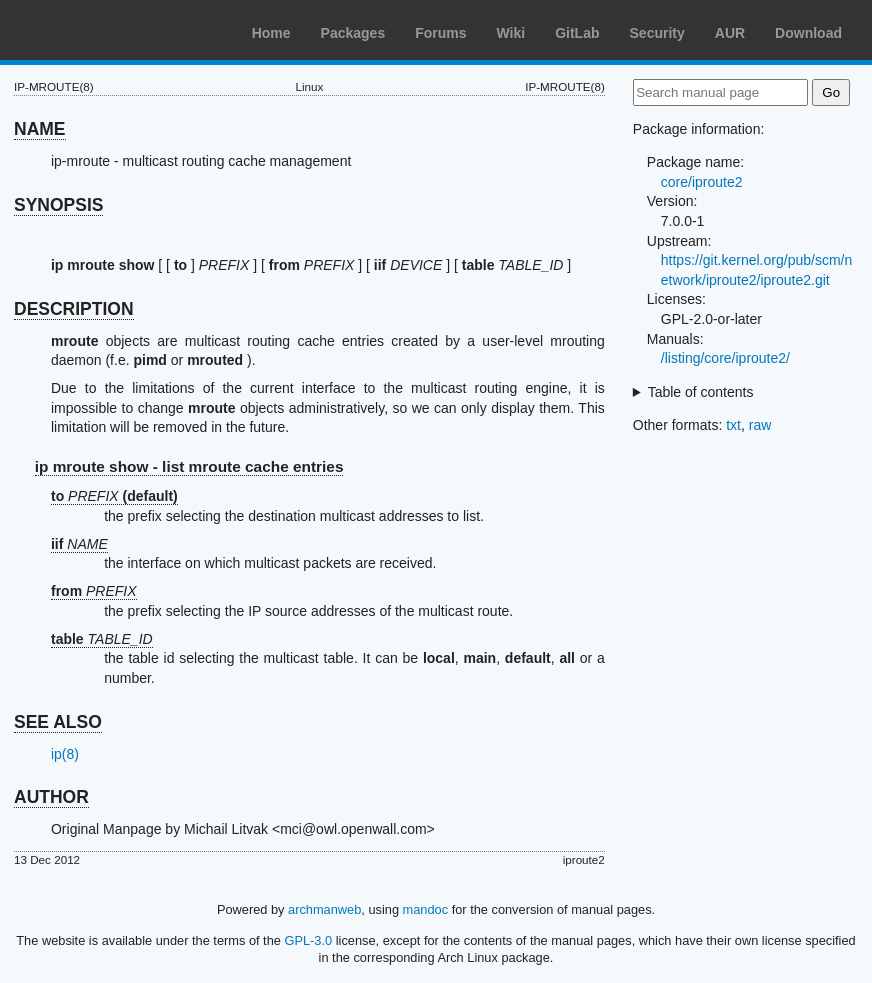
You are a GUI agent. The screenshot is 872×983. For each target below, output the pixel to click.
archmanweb (324, 909)
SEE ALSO (58, 722)
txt (733, 425)
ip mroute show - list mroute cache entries (189, 466)
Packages (353, 33)
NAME (40, 129)
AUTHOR (51, 797)
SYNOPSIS (58, 205)
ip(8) (65, 754)
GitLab (577, 33)
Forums (440, 33)
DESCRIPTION (74, 309)
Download (808, 33)
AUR (730, 33)
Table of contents (701, 392)
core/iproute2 (702, 182)
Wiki (511, 33)
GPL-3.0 (308, 940)
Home (271, 33)
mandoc (426, 909)
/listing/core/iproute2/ (725, 358)
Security (657, 33)
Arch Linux (110, 30)
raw (760, 425)
